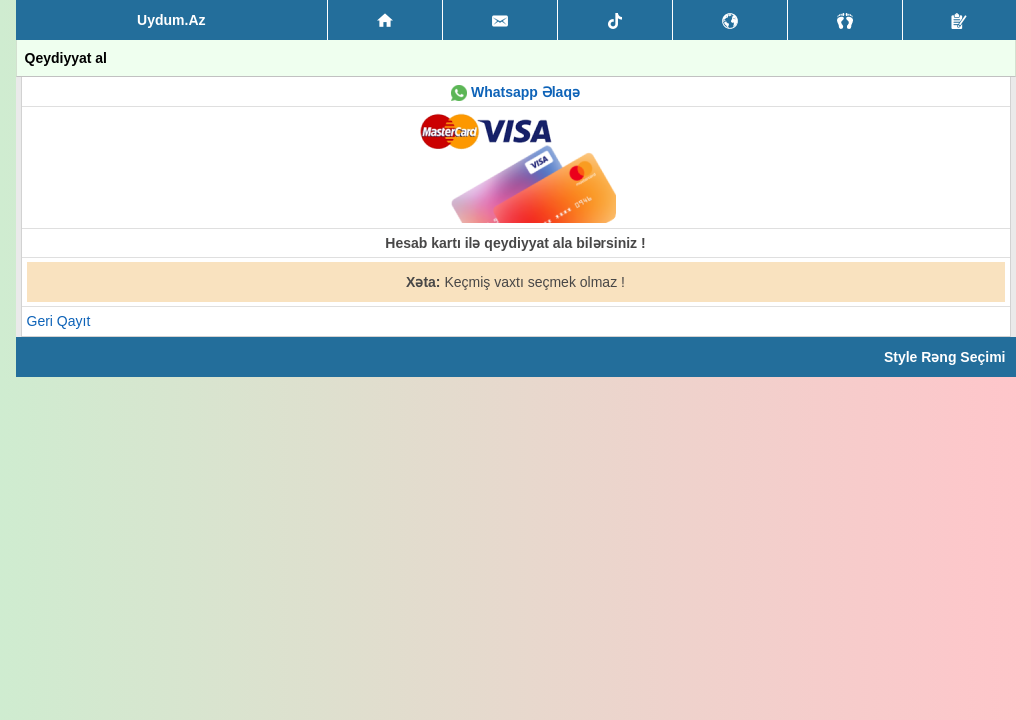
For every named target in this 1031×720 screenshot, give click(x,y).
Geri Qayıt (59, 321)
